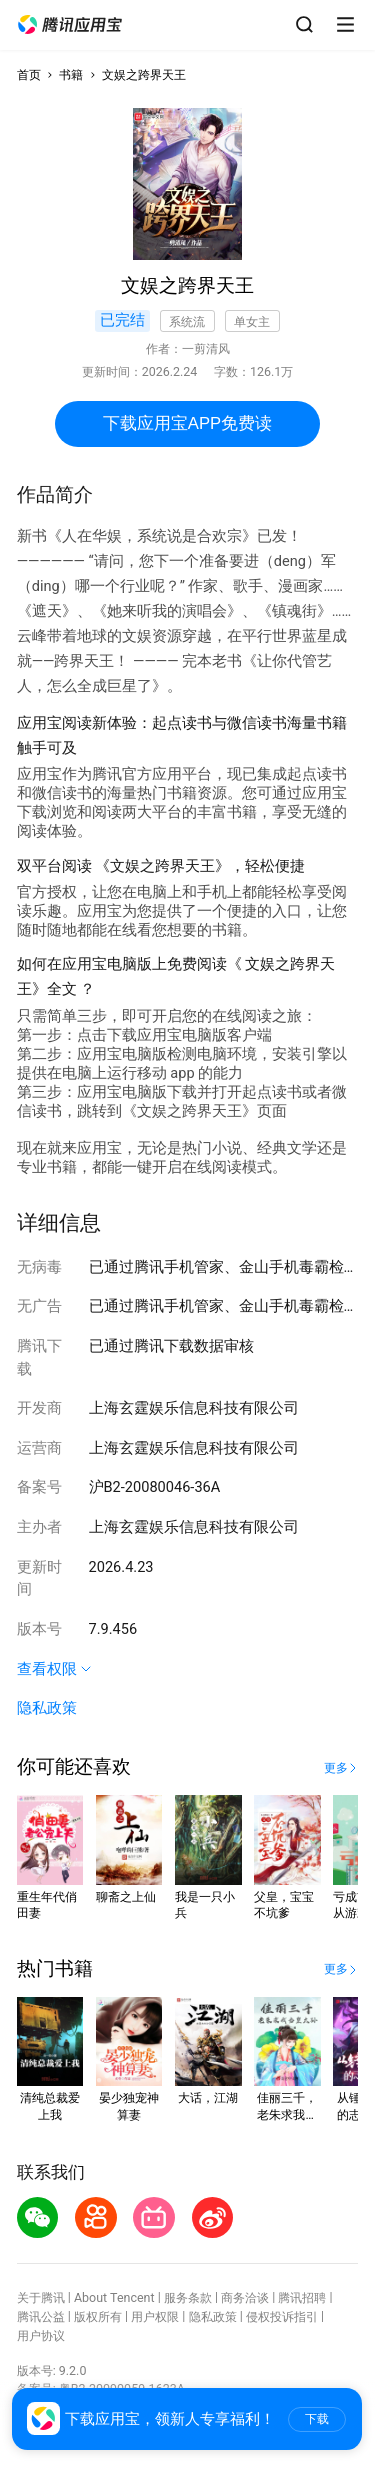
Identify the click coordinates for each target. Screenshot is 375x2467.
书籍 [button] (71, 74)
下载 (317, 2419)
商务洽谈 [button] (245, 2297)
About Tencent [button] (114, 2297)
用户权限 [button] (155, 2316)
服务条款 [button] (188, 2297)
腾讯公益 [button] (41, 2316)
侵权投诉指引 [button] (282, 2316)
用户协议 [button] (41, 2335)
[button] (70, 25)
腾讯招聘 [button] (302, 2297)
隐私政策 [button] (47, 1708)
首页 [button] (29, 74)
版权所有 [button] (98, 2316)
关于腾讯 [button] (41, 2297)
